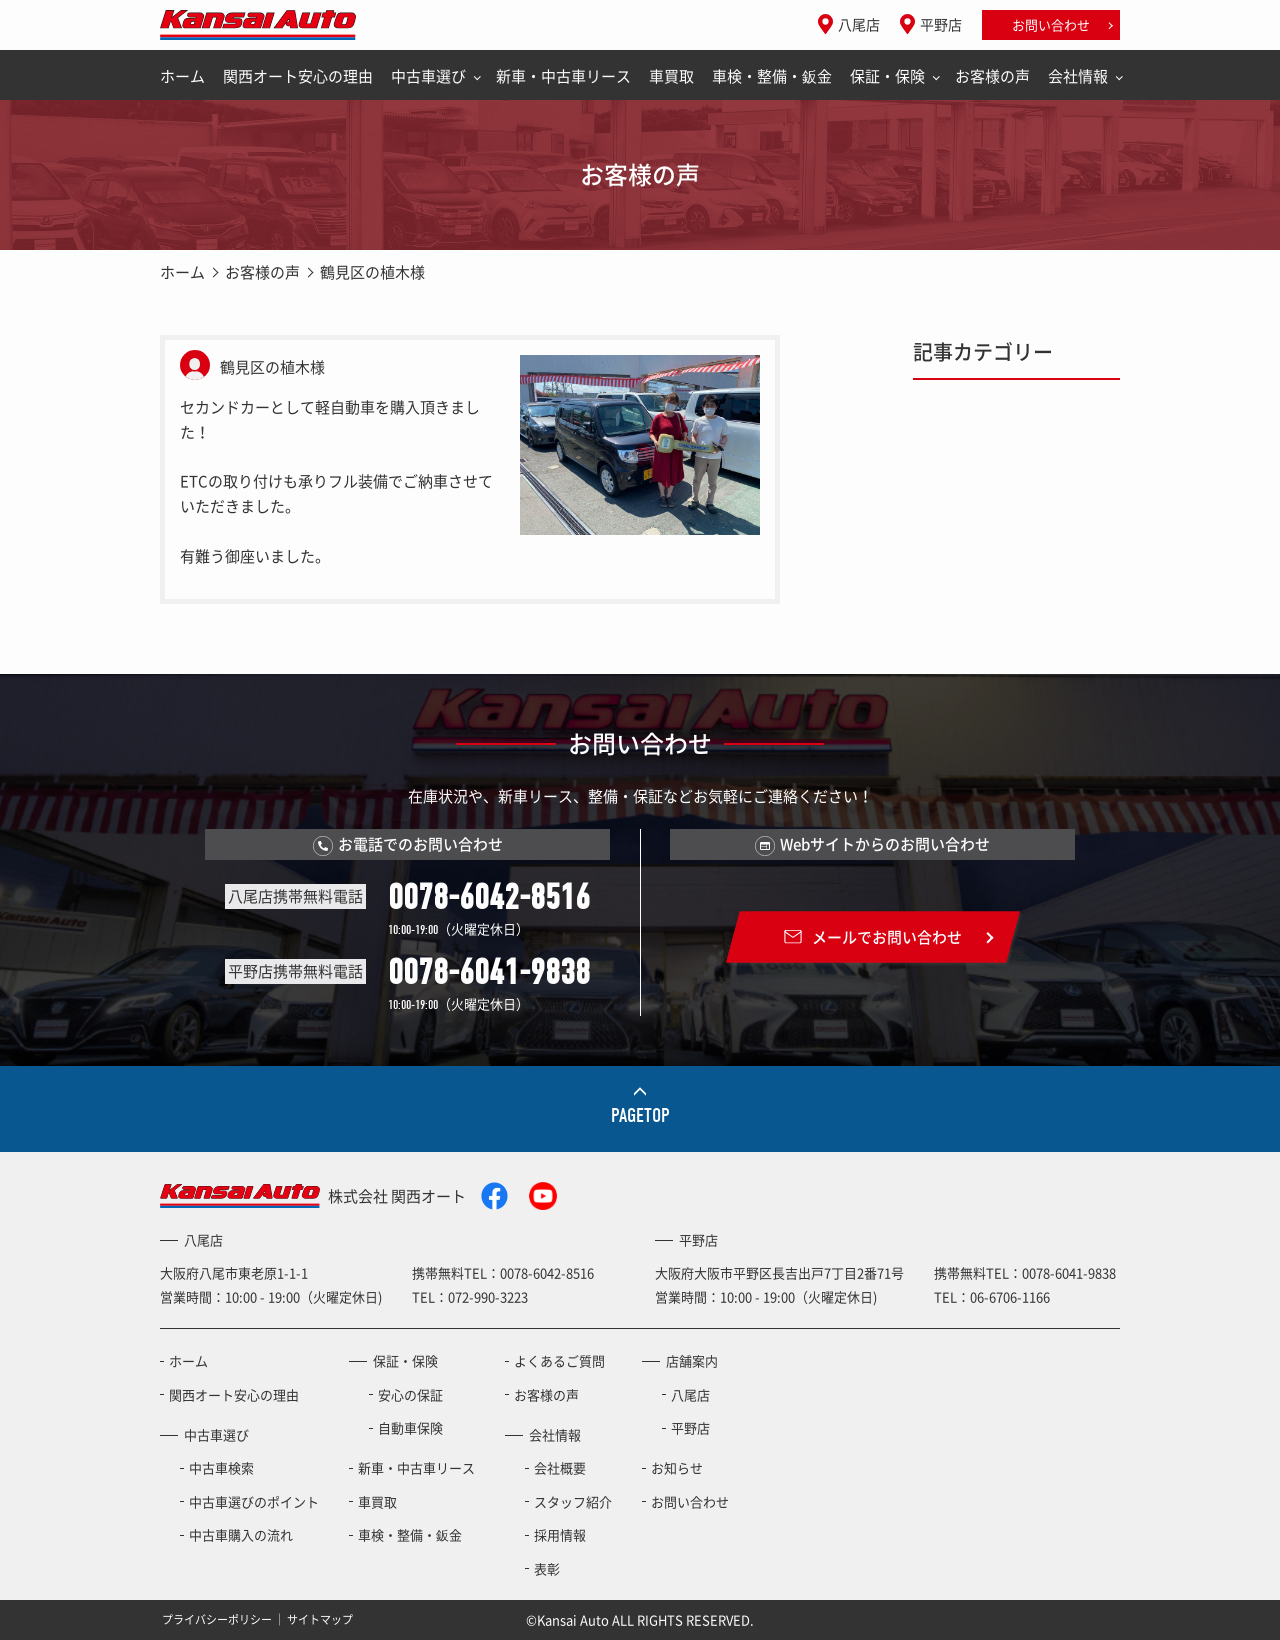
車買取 (671, 76)
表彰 (547, 1568)
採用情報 (560, 1534)
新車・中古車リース (563, 76)
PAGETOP (640, 1115)
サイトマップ (320, 1619)
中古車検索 (221, 1467)
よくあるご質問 (559, 1360)
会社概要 (560, 1467)
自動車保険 (410, 1427)
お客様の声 (992, 76)
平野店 (941, 24)
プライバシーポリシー (217, 1619)
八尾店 (859, 24)
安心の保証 (410, 1394)
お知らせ (677, 1467)
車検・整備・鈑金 (772, 76)
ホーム (182, 76)
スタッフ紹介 (573, 1501)
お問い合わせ (1051, 24)
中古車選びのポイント (254, 1501)
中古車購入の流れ (241, 1534)
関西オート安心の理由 (298, 76)
